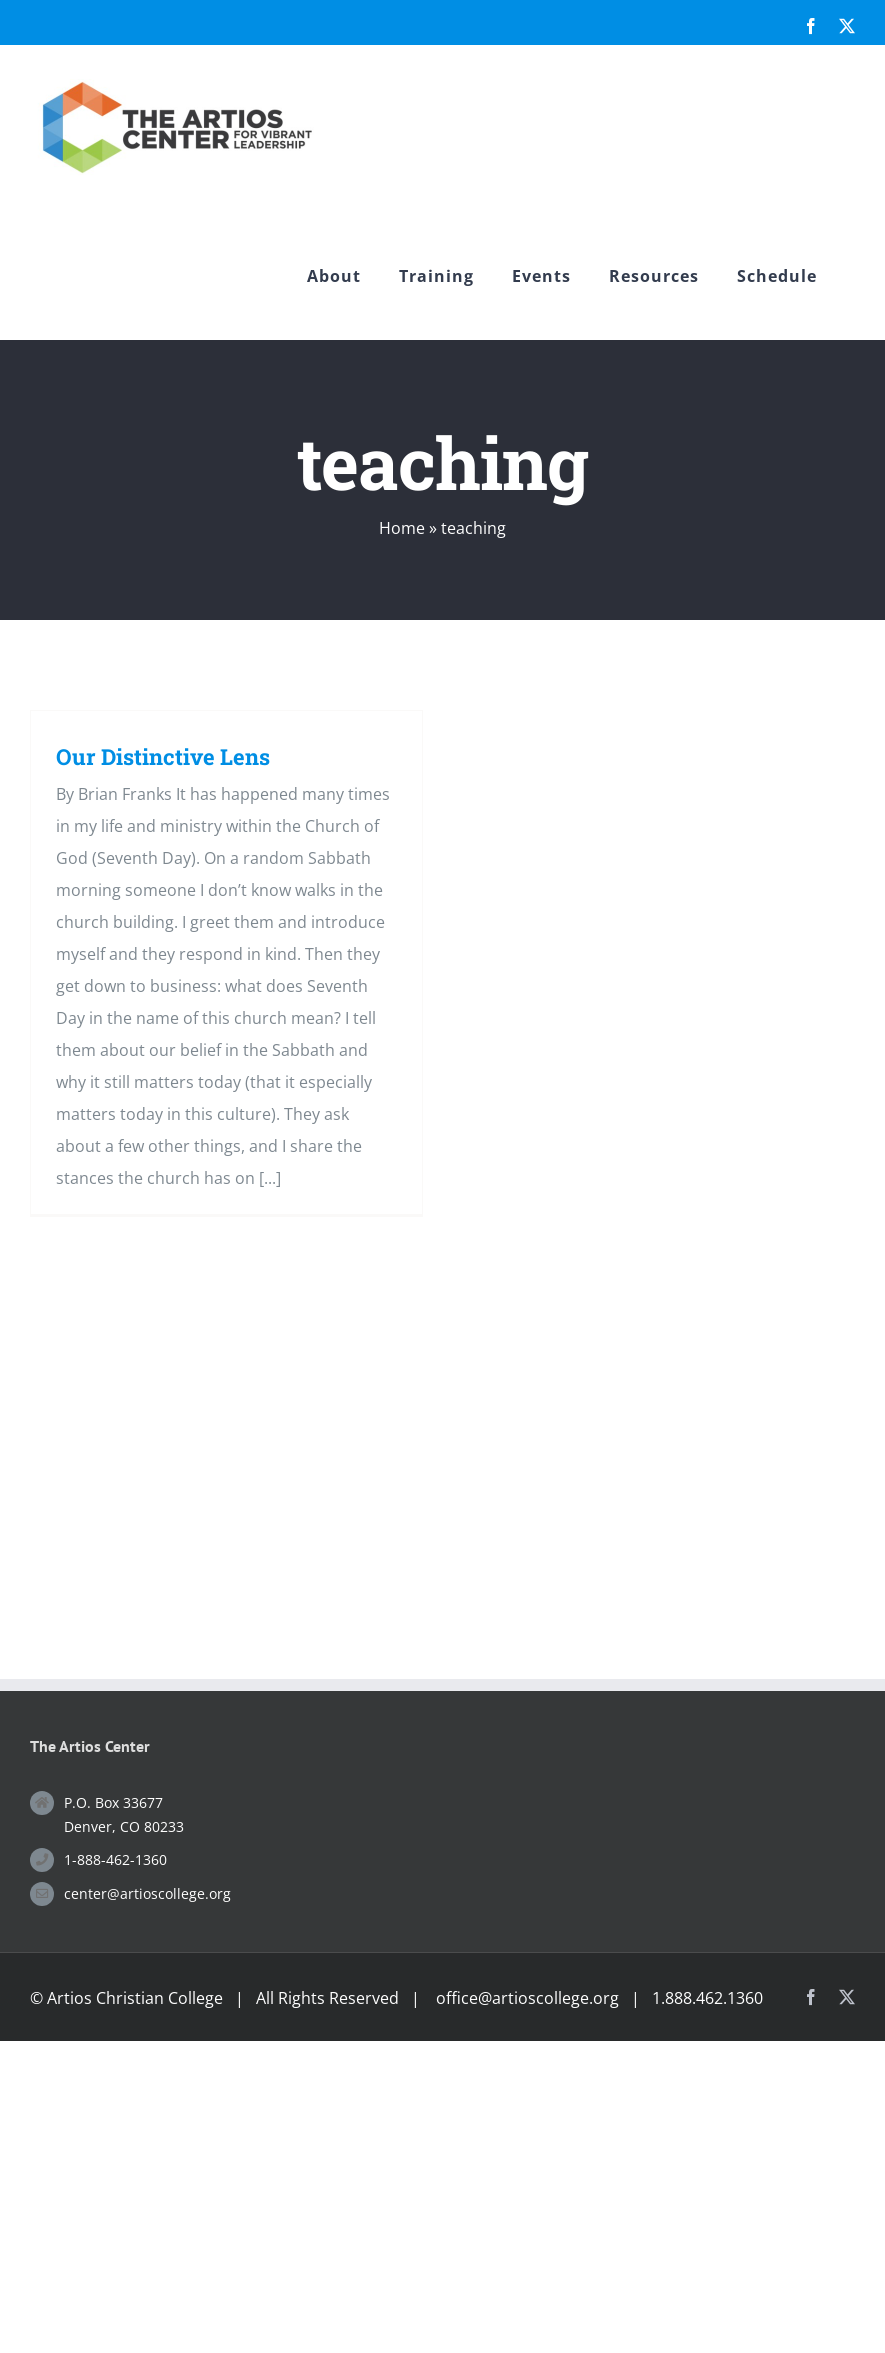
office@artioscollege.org (527, 1998)
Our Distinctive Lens (163, 756)
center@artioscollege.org (147, 1893)
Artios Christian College (135, 1998)
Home (402, 528)
